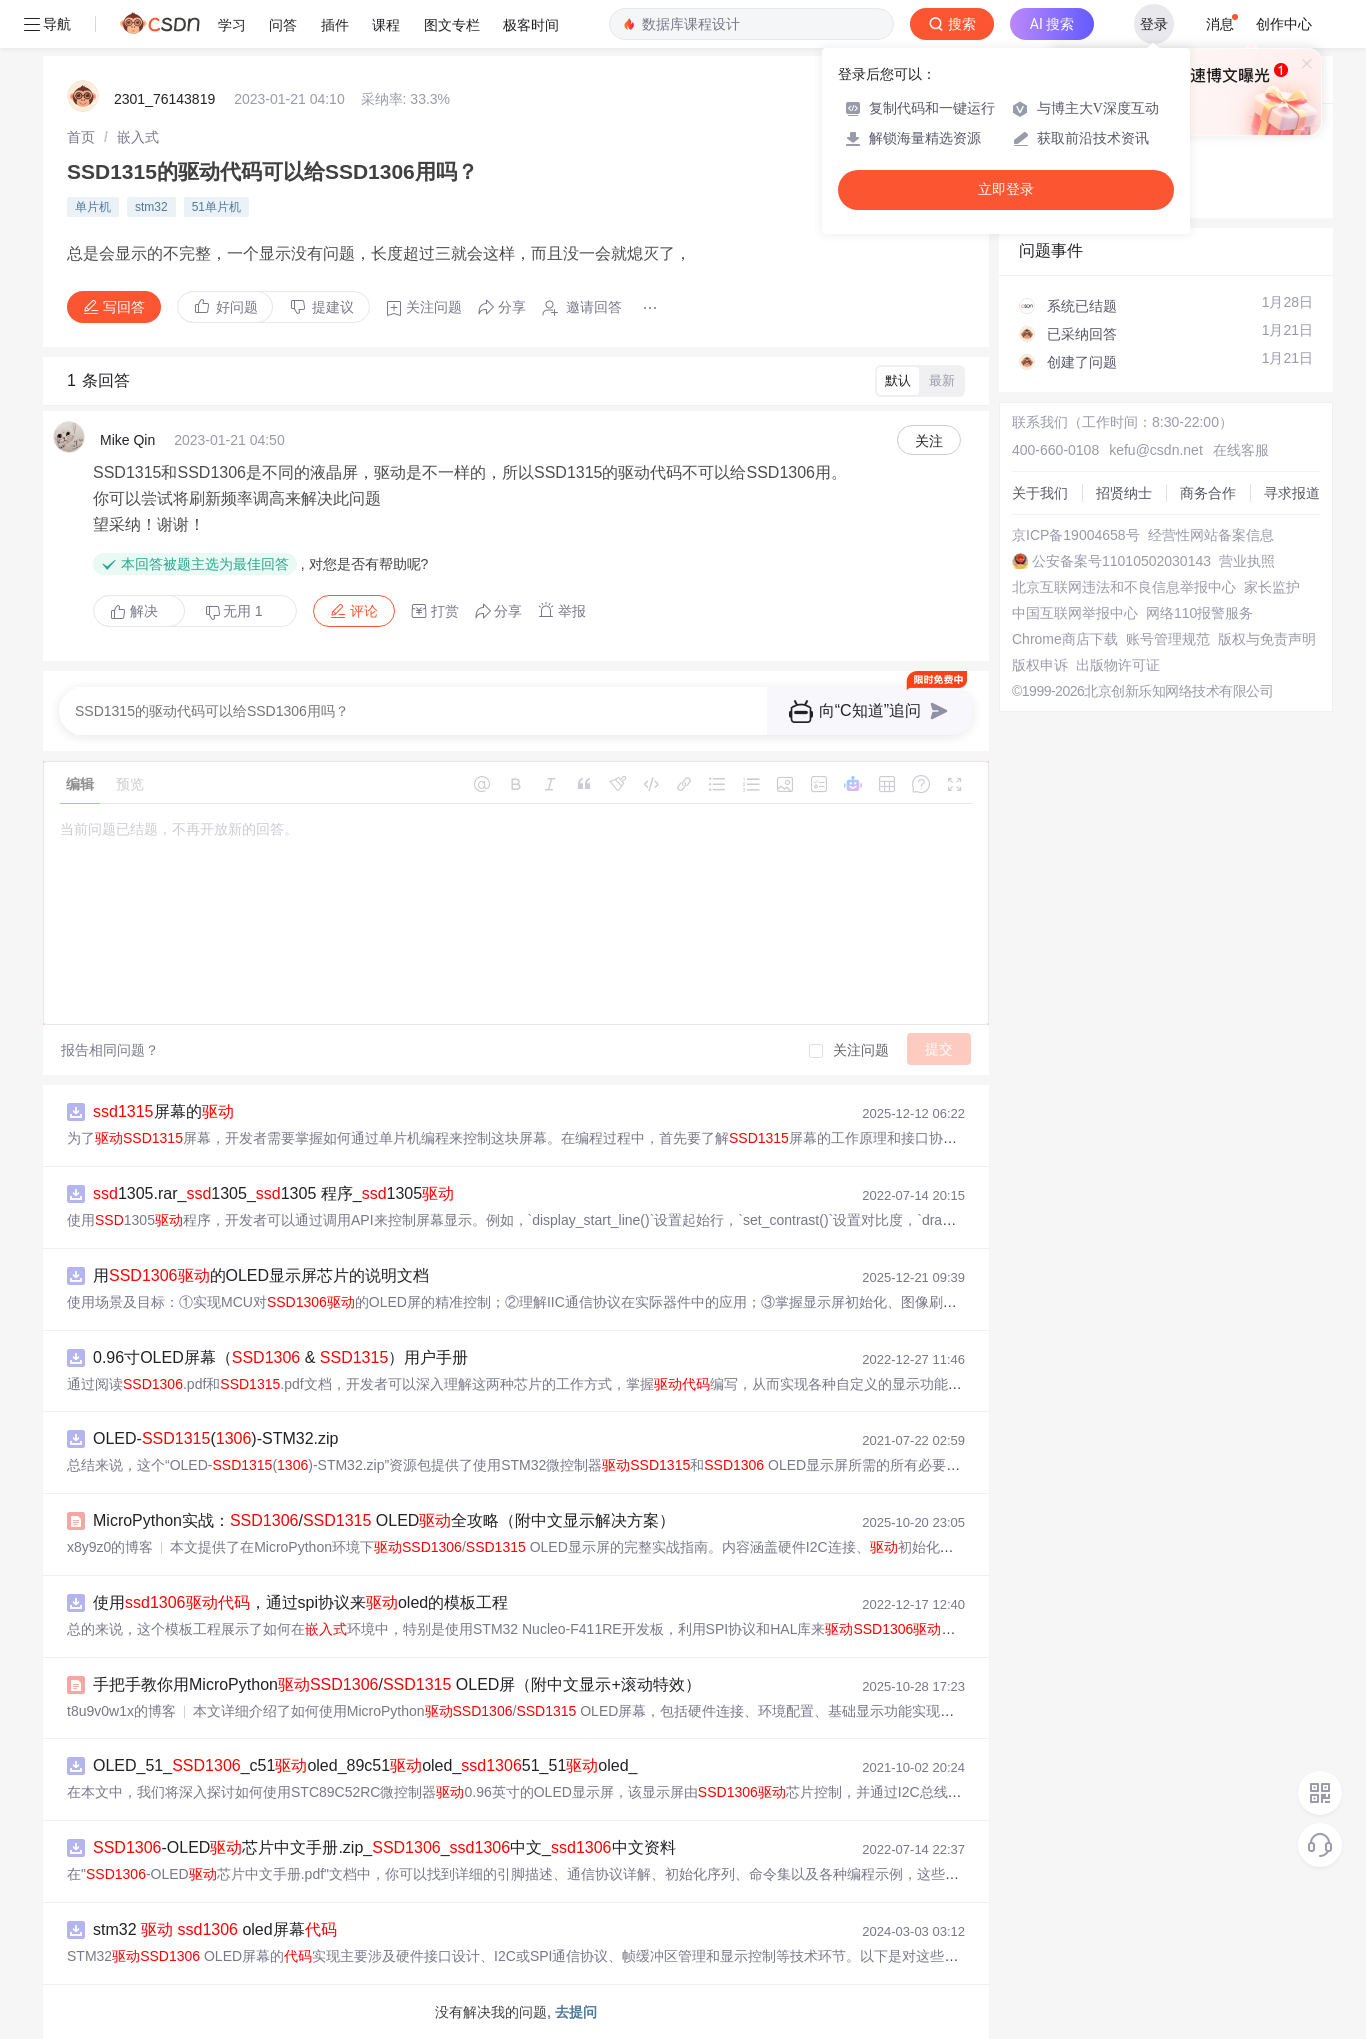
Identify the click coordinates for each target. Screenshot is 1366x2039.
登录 (1154, 24)
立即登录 (1006, 189)
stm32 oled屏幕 (215, 1929)
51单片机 (216, 207)
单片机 (93, 207)
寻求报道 (1292, 493)
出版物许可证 (1118, 665)
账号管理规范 (1168, 639)
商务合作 (1208, 493)
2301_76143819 (164, 99)
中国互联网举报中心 (1075, 613)
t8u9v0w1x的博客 (121, 1711)
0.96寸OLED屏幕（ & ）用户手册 (280, 1357)
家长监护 (1272, 587)
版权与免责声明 (1267, 639)
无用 (234, 611)
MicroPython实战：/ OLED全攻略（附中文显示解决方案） (384, 1520)
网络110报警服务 (1199, 613)
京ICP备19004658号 (1076, 535)
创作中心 (1284, 24)
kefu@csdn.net (1156, 450)
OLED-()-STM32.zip (215, 1438)
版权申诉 (1040, 665)
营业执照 (1247, 561)
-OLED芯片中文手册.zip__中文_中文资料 (384, 1847)
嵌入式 (138, 137)
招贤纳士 (1124, 493)
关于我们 (1040, 493)
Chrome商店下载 (1065, 639)
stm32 (151, 207)
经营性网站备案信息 (1211, 535)
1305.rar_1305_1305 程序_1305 (273, 1193)
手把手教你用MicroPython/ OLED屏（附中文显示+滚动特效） (397, 1684)
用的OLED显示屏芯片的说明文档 (261, 1275)
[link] (81, 137)
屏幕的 (163, 1111)
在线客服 (1241, 450)
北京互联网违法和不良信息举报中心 (1124, 587)
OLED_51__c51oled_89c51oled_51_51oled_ (365, 1765)
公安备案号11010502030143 (1121, 561)
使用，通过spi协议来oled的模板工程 (300, 1602)
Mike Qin (127, 440)
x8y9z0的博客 (110, 1547)
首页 (81, 137)
